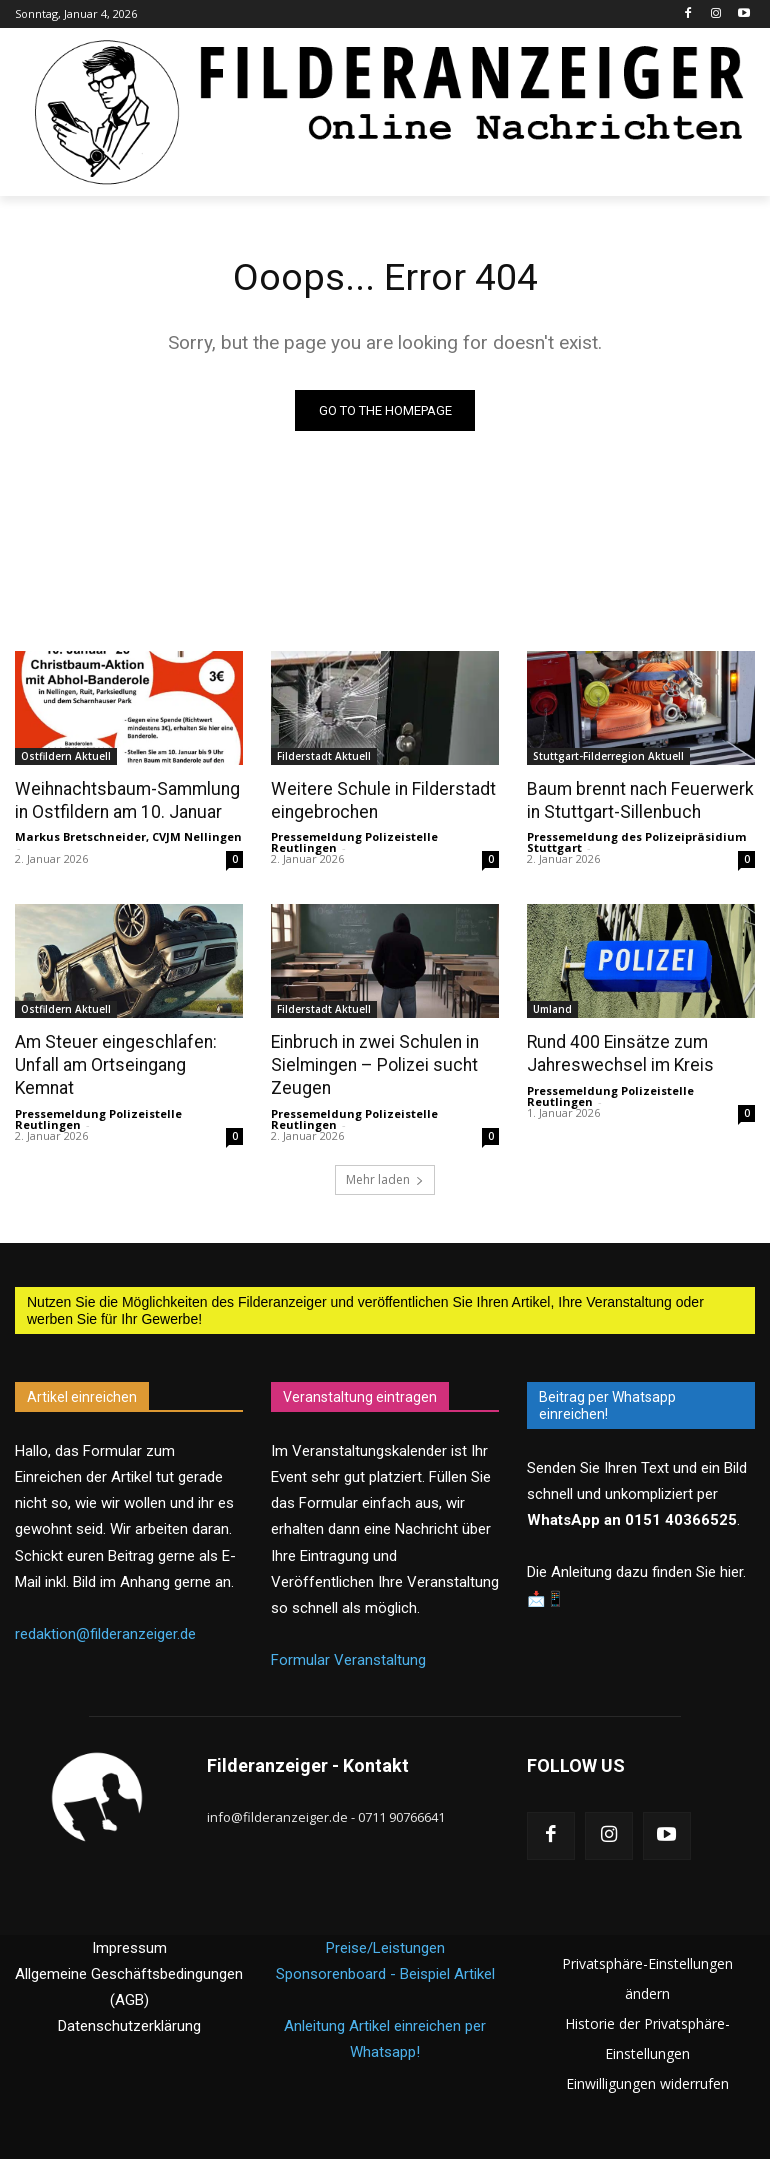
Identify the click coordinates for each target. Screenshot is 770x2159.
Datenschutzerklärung (129, 2024)
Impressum (129, 1946)
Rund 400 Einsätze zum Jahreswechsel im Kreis (616, 1053)
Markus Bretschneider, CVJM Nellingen (128, 836)
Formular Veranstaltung (348, 1657)
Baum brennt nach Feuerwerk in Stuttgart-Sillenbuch (635, 800)
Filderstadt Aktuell (324, 756)
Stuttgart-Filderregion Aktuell (608, 756)
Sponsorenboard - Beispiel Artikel (385, 1972)
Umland (552, 1009)
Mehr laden (385, 1176)
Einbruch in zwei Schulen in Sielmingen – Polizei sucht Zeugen (371, 1064)
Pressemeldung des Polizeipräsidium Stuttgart (636, 842)
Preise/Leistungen (385, 1946)
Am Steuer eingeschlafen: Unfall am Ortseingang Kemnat (111, 1064)
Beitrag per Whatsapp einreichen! (607, 1402)
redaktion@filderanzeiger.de (105, 1630)
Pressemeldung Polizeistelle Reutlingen (354, 842)
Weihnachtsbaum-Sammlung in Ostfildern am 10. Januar (123, 800)
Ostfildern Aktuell (66, 756)
